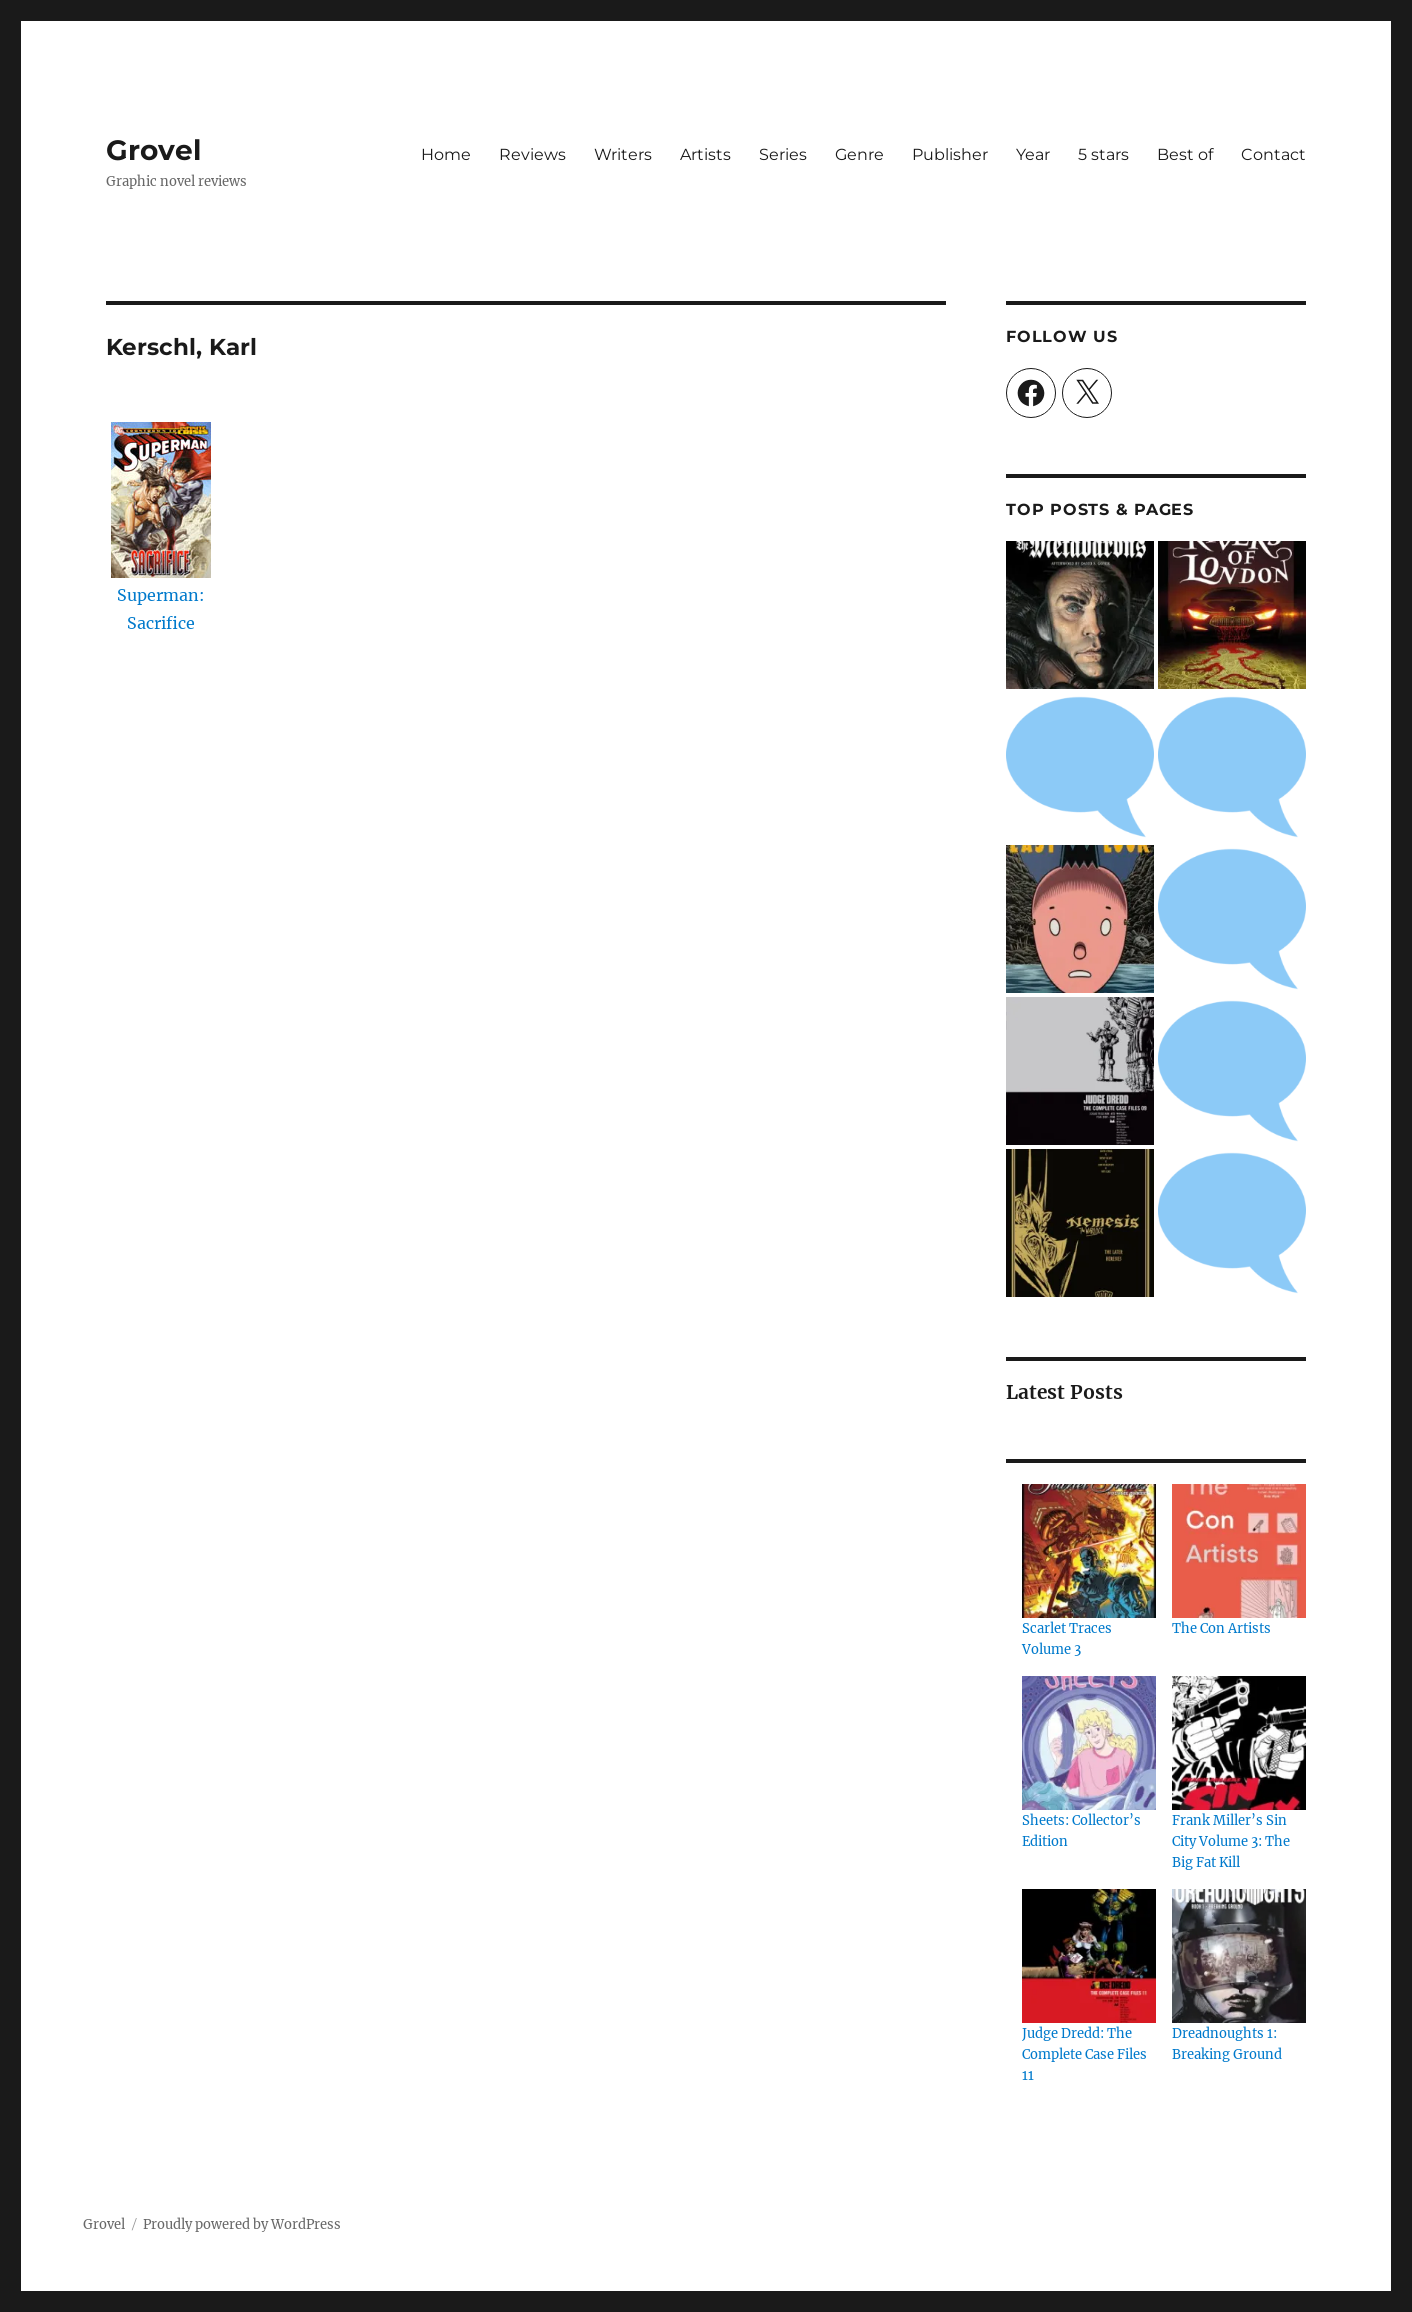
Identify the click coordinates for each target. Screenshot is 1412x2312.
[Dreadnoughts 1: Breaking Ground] (1239, 1956)
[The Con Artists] (1239, 1551)
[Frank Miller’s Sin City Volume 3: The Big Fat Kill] (1239, 1743)
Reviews (532, 154)
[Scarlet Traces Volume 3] (1089, 1551)
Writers (623, 154)
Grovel (153, 150)
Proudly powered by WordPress (242, 2224)
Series (783, 154)
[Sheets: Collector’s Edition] (1089, 1743)
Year (1033, 154)
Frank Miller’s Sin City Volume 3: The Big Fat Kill (1231, 1841)
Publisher (950, 154)
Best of (1185, 154)
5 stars (1103, 154)
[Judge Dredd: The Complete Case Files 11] (1089, 1956)
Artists (705, 154)
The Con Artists (1221, 1628)
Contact (1273, 154)
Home (446, 154)
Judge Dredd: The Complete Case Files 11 (1084, 2054)
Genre (859, 154)
